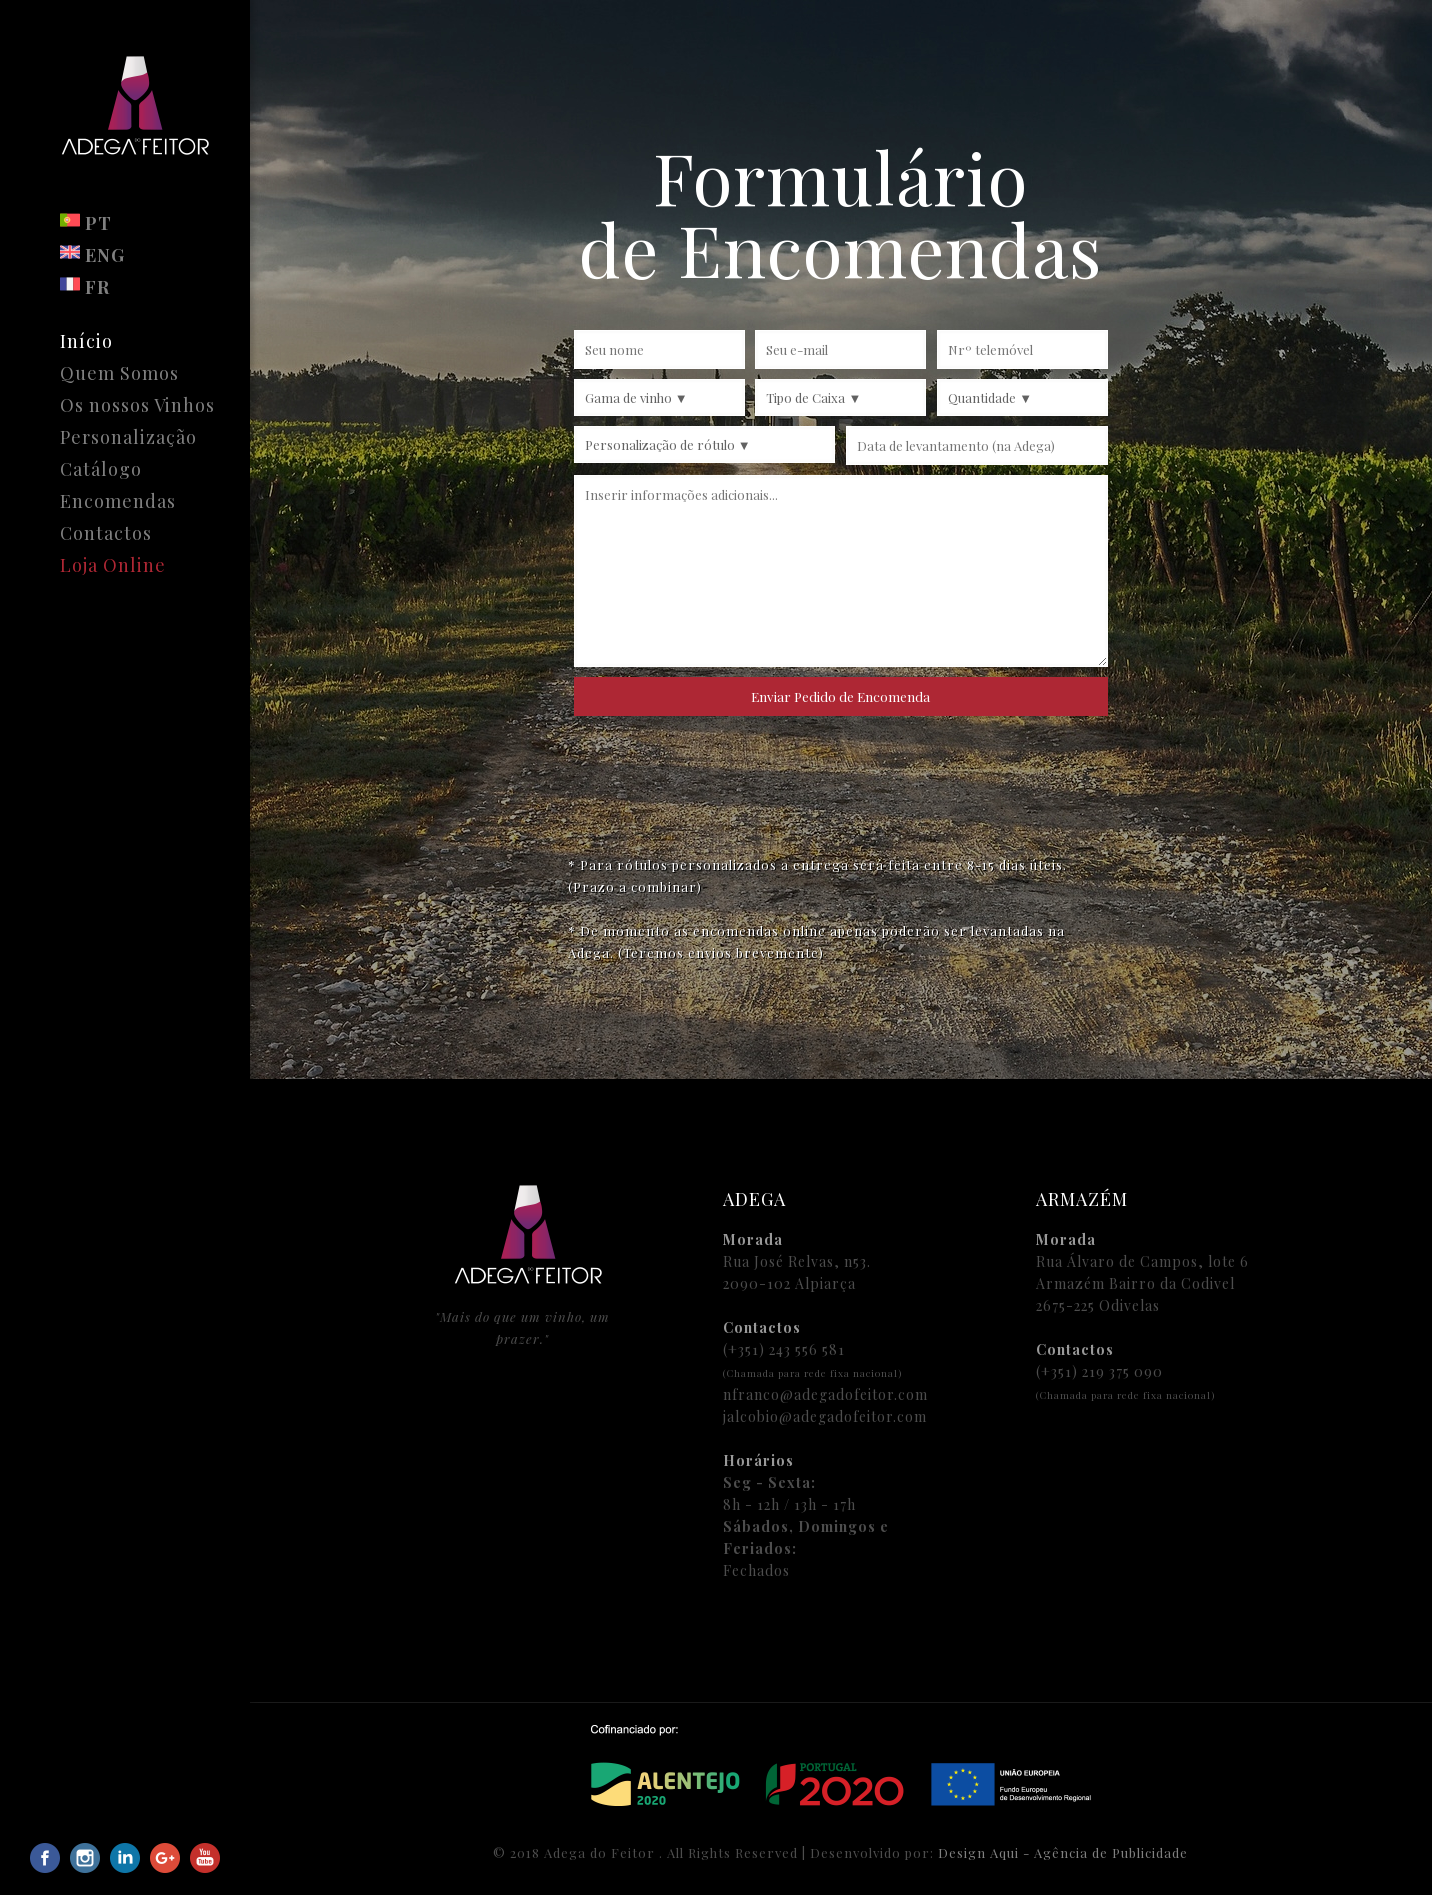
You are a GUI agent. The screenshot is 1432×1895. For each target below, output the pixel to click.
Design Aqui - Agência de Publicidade (1063, 1852)
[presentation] (841, 780)
